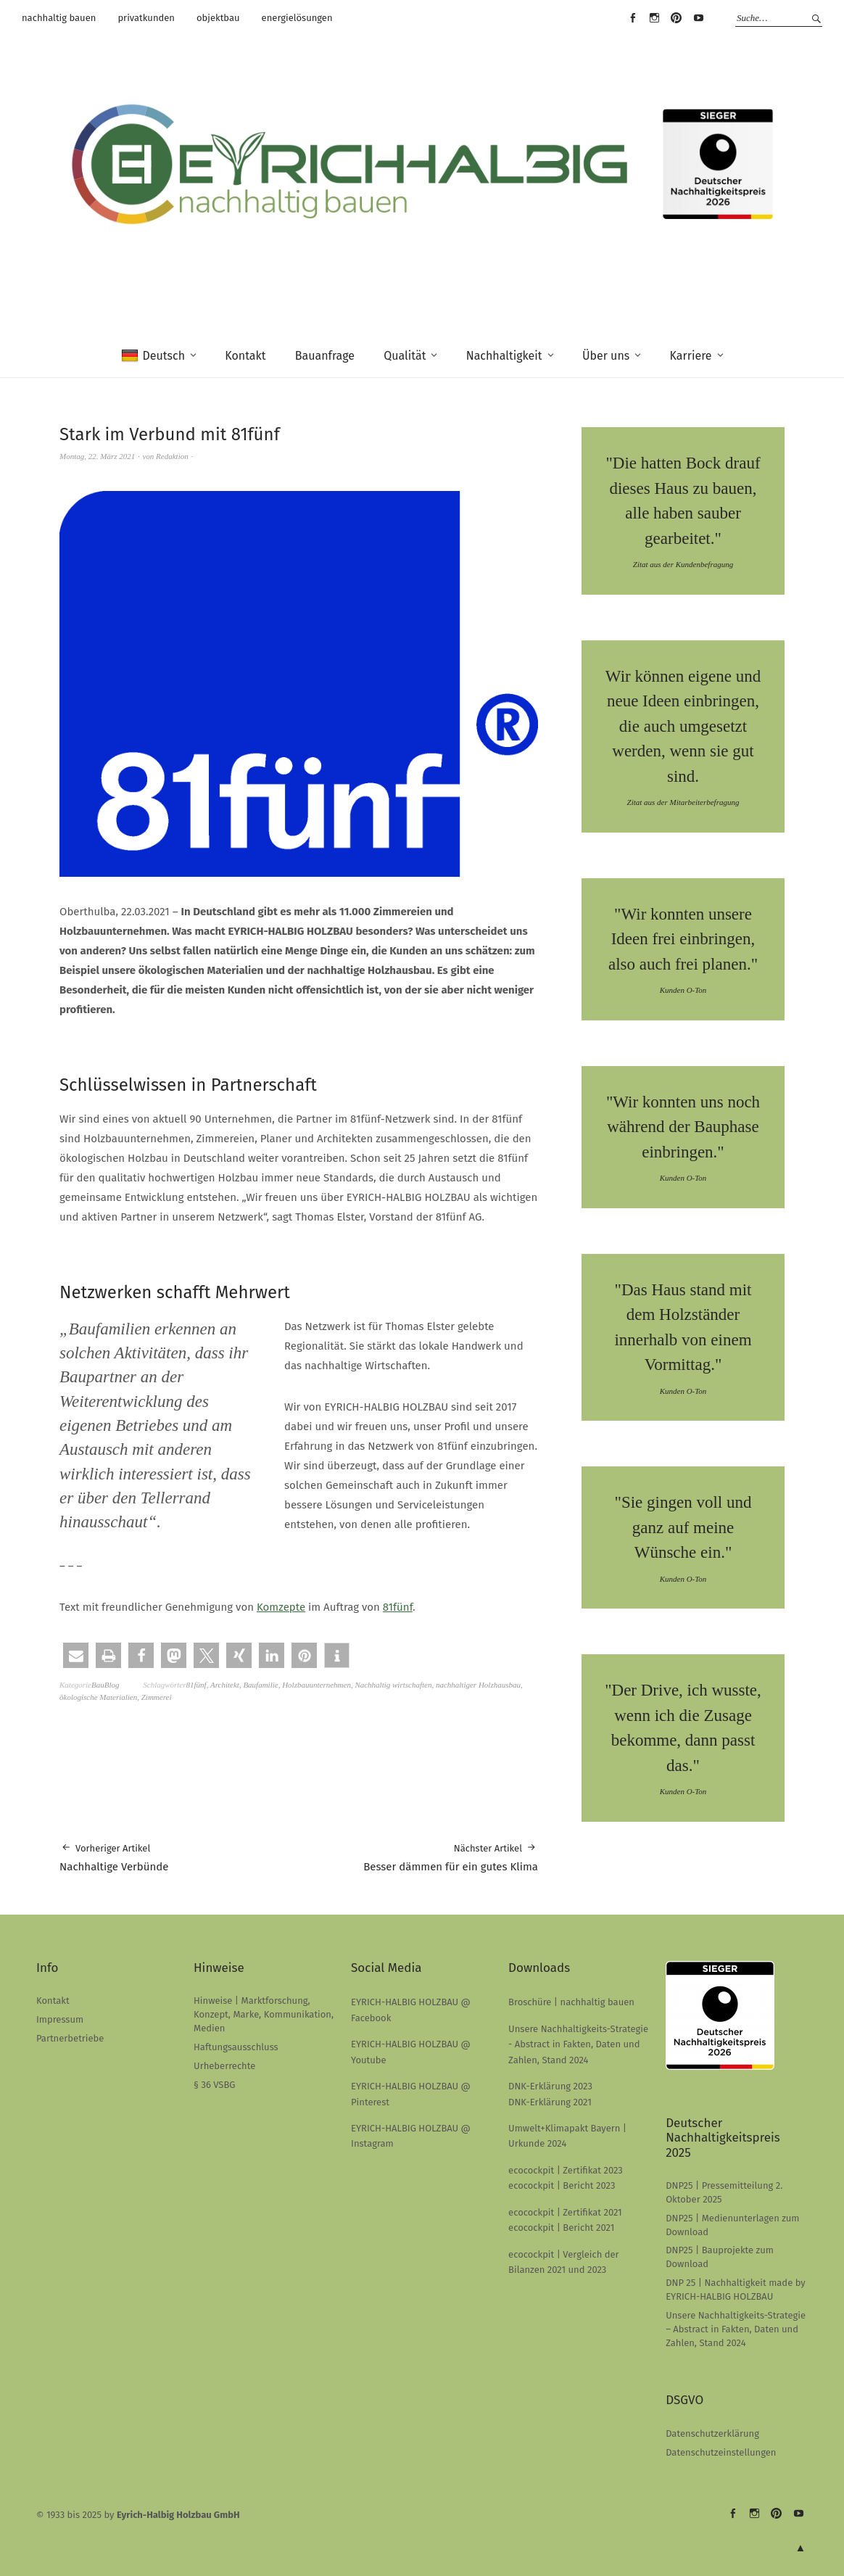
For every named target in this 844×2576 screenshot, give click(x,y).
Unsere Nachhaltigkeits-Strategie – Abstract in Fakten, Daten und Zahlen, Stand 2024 (736, 2329)
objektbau (218, 17)
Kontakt (245, 356)
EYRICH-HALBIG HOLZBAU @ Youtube (698, 18)
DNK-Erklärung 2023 (550, 2086)
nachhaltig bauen (59, 17)
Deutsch (153, 356)
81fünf (398, 1607)
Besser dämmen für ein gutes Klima (450, 1857)
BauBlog (105, 1684)
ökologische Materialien (98, 1697)
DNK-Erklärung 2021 (550, 2102)
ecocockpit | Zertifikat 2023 (565, 2170)
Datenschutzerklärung (712, 2433)
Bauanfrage (325, 356)
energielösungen (297, 17)
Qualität (405, 356)
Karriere (691, 356)
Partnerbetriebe (70, 2038)
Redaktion (172, 456)
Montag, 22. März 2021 (97, 456)
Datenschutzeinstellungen (721, 2452)
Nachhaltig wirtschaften (393, 1684)
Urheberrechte (224, 2065)
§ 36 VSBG (214, 2084)
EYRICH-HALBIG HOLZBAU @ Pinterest (676, 18)
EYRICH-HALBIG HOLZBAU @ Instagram (655, 18)
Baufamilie (260, 1684)
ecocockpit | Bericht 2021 (561, 2227)
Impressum (59, 2019)
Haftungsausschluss (236, 2047)
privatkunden (146, 17)
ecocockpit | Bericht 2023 (561, 2185)
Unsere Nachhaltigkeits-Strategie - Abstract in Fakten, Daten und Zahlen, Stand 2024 (578, 2044)
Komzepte (281, 1607)
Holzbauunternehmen (316, 1684)
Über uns (605, 356)
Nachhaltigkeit (504, 356)
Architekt (224, 1684)
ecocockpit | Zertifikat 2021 (565, 2212)
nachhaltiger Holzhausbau (478, 1684)
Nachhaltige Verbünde (113, 1857)
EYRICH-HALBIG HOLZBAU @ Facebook (632, 18)
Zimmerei (156, 1697)
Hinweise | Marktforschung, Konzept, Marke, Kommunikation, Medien (264, 2014)
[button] (75, 1655)
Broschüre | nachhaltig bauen (571, 2002)
